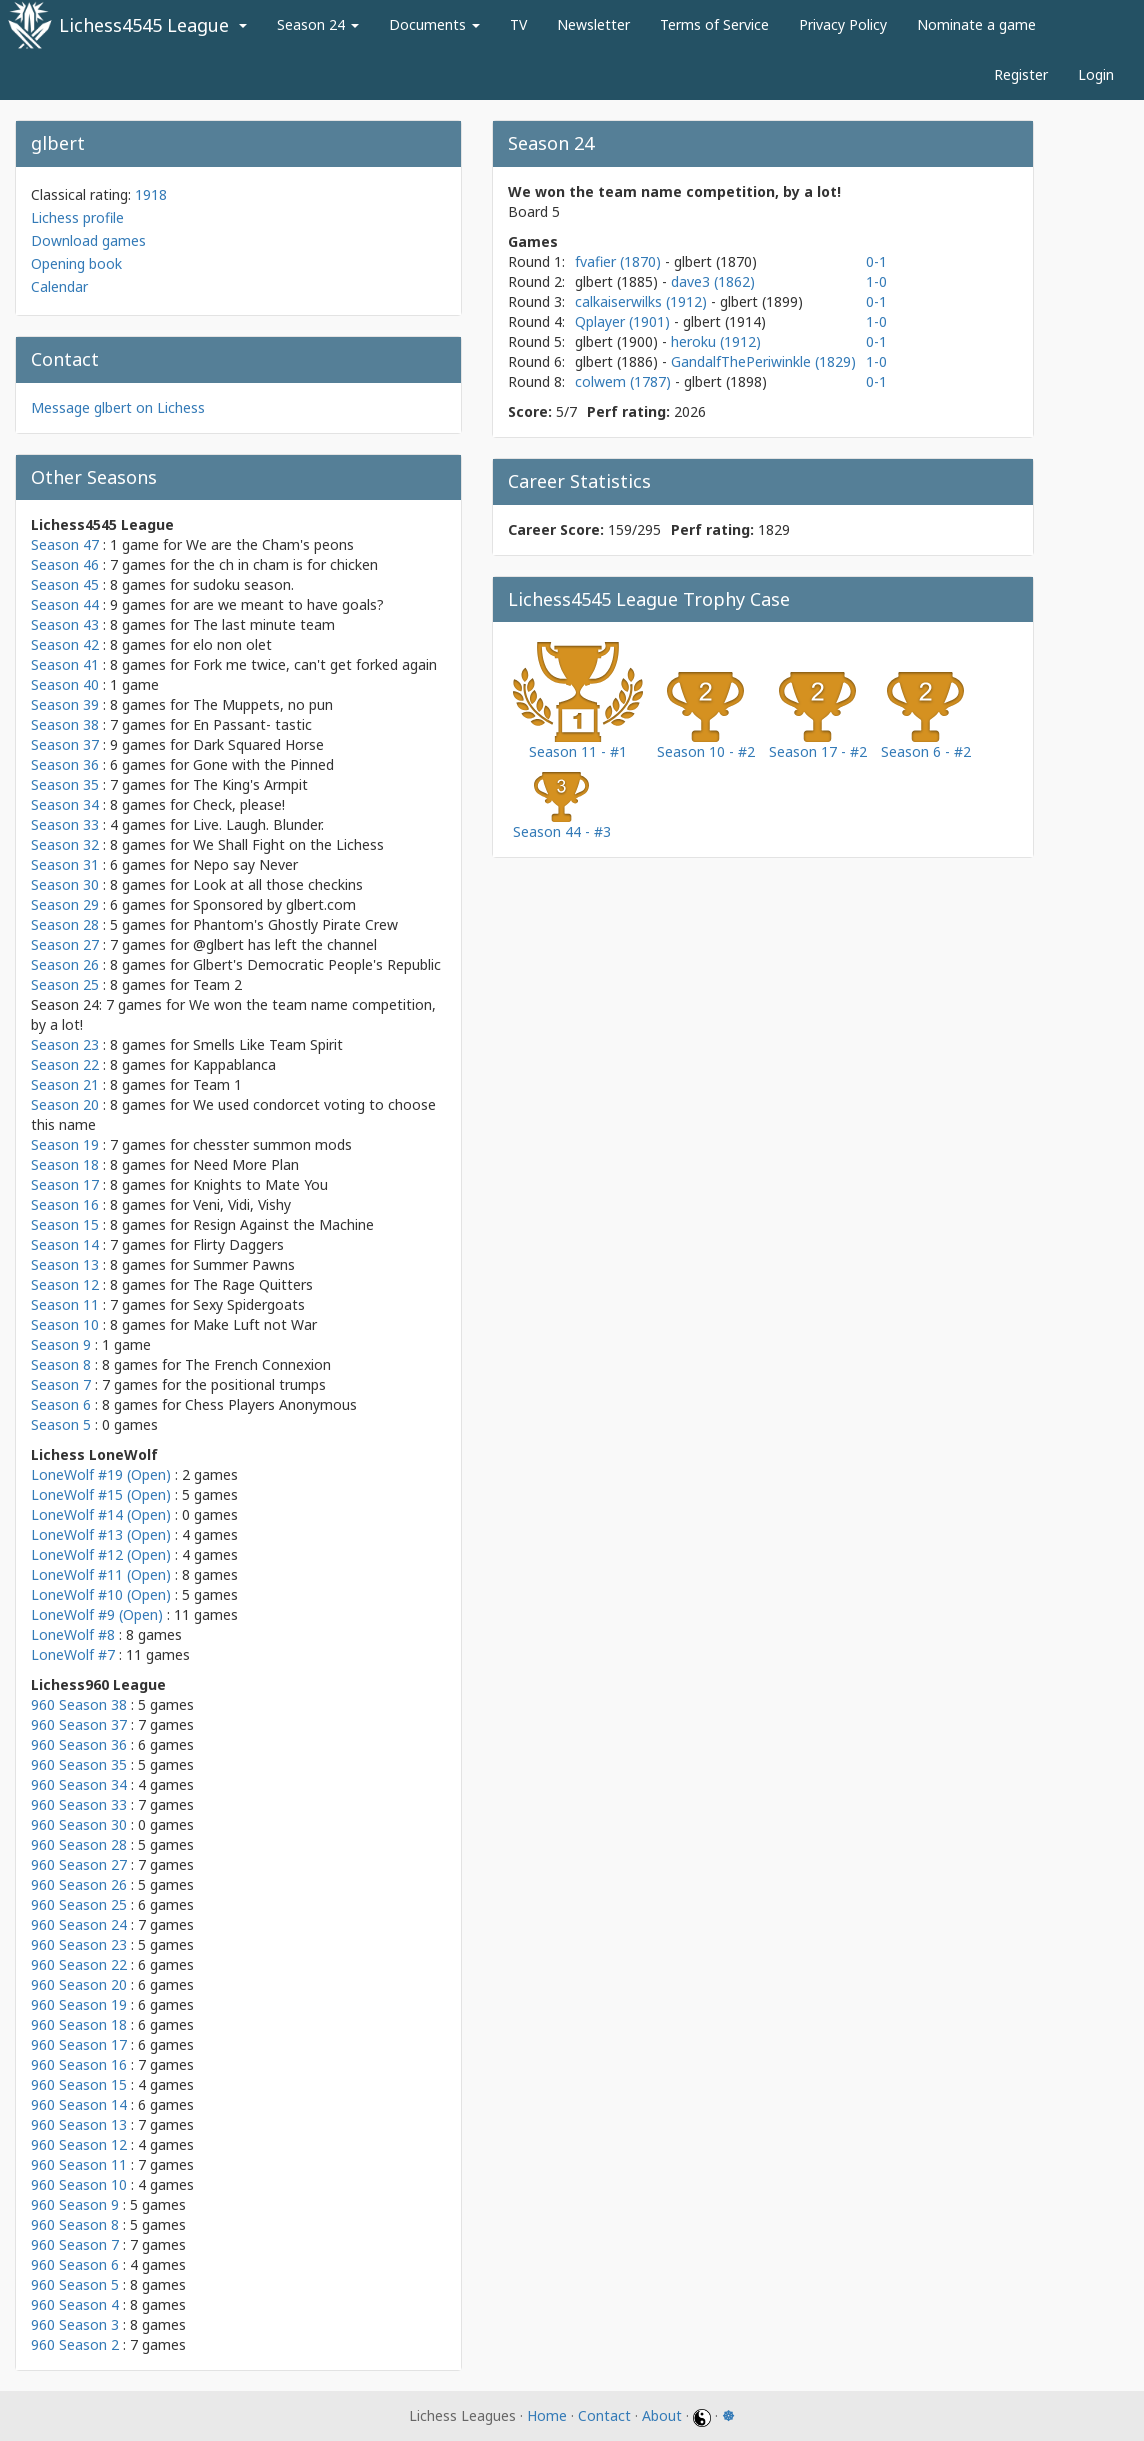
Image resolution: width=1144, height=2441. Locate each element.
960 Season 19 (79, 2004)
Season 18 (65, 1164)
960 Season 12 (79, 2144)
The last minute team (264, 624)
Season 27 (65, 944)
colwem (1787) (625, 381)
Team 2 (217, 984)
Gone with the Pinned (263, 764)
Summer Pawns (244, 1264)
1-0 (876, 281)
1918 (151, 194)
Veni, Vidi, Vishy (242, 1204)
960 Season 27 (79, 1864)
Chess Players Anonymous (271, 1404)
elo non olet (232, 644)
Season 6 (61, 1404)
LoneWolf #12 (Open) (101, 1554)
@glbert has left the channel (285, 944)
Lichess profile (77, 217)
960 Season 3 (75, 2324)
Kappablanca (234, 1064)
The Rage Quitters (253, 1284)
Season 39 (65, 704)
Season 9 (61, 1344)
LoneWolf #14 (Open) (101, 1514)
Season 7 (61, 1384)
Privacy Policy (843, 24)
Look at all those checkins (278, 884)
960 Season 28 (79, 1844)
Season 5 (61, 1424)
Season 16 (65, 1204)
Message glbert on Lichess (118, 407)
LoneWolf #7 (73, 1654)
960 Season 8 (75, 2224)
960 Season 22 (79, 1964)
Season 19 (65, 1144)
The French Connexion (258, 1364)
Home (547, 2415)
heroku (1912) (716, 341)
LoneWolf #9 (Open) (97, 1614)
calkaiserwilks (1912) (643, 301)
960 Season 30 (79, 1824)
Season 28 (65, 924)
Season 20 (65, 1104)
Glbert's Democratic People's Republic (317, 964)
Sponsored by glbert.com (274, 904)
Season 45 (65, 584)
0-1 (876, 261)
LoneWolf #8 (73, 1634)
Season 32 (65, 844)
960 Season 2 (75, 2344)
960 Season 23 (79, 1944)
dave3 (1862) (713, 281)
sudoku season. (243, 584)
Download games (88, 240)
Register (1021, 74)
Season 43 (65, 624)
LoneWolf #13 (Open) (101, 1534)
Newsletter (593, 24)
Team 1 (217, 1084)
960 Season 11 (79, 2164)
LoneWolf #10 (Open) (101, 1594)
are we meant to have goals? (288, 604)
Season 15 (65, 1224)
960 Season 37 (79, 1724)
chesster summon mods (272, 1144)
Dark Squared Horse (258, 744)
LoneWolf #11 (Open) (101, 1574)
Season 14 (65, 1244)
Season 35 (65, 784)
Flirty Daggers (238, 1244)
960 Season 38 (79, 1704)
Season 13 (65, 1264)
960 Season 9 (75, 2204)
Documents (434, 24)
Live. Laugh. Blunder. (258, 824)
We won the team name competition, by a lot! (674, 191)
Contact (604, 2415)
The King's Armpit (250, 784)
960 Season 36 (79, 1744)
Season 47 (65, 544)
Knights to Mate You (260, 1184)
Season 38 (65, 724)
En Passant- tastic (252, 724)
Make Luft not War (255, 1324)
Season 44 (65, 604)
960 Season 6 (75, 2264)
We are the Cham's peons (270, 544)
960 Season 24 (79, 1924)
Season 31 (65, 864)
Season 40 (65, 684)
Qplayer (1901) (624, 321)
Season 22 (65, 1064)
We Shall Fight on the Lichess (288, 844)
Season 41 (65, 664)
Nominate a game (976, 24)
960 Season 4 (75, 2304)
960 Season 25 (79, 1904)
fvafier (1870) (620, 261)
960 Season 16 (79, 2064)
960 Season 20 (79, 1984)
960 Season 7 (75, 2244)
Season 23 (65, 1044)
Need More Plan (246, 1164)
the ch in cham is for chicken (285, 564)
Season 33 (65, 824)
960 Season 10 (79, 2184)
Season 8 (61, 1364)
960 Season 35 (79, 1764)
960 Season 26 (79, 1884)
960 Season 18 (79, 2024)
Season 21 (65, 1084)
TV (518, 24)
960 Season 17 (79, 2044)
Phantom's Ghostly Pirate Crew (295, 924)
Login (1096, 74)
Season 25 (65, 984)
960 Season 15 (79, 2084)
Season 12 (65, 1284)
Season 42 (65, 644)
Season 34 (65, 804)
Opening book (76, 263)
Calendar (59, 286)
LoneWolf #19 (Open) (101, 1474)
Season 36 (65, 764)
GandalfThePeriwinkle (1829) (763, 361)
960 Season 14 (79, 2104)
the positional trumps (255, 1384)
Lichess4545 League (144, 25)
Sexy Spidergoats (249, 1304)
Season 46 (65, 564)
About (662, 2415)
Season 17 (65, 1184)
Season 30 (65, 884)
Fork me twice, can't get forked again (315, 664)
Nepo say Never (245, 864)
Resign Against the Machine (283, 1224)
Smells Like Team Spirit (268, 1044)
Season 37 (65, 744)
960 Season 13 (79, 2124)
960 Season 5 (75, 2284)
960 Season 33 (79, 1804)
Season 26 (65, 964)
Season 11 (65, 1304)
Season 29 (65, 904)
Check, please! (239, 804)
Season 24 (318, 24)
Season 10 (65, 1324)
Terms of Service (714, 24)
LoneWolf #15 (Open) (101, 1494)
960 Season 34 (79, 1784)
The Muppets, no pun (263, 704)
